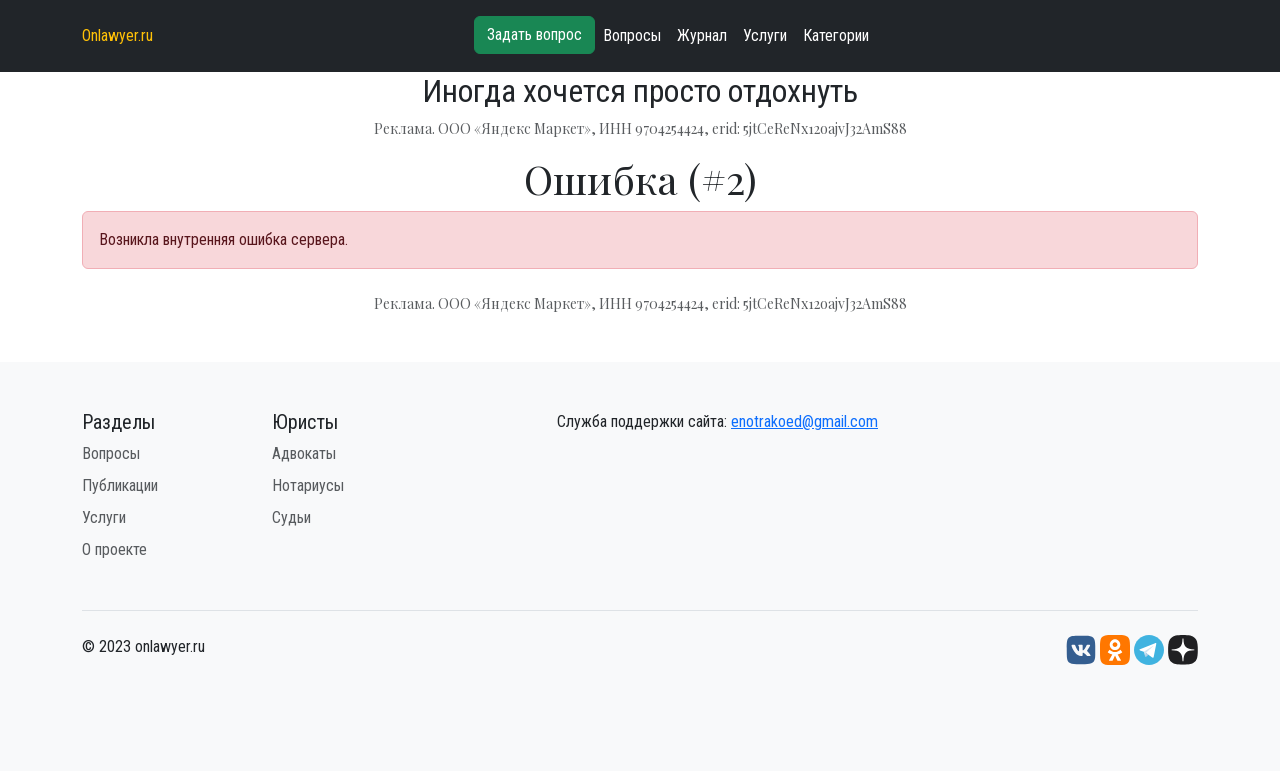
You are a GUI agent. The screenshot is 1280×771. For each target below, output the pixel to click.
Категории (836, 35)
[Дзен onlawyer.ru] (1183, 649)
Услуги (765, 35)
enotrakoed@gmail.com (804, 421)
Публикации (120, 485)
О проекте (114, 549)
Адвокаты (304, 453)
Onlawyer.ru (117, 35)
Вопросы (632, 35)
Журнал (702, 35)
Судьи (291, 517)
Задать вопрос (534, 34)
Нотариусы (308, 485)
